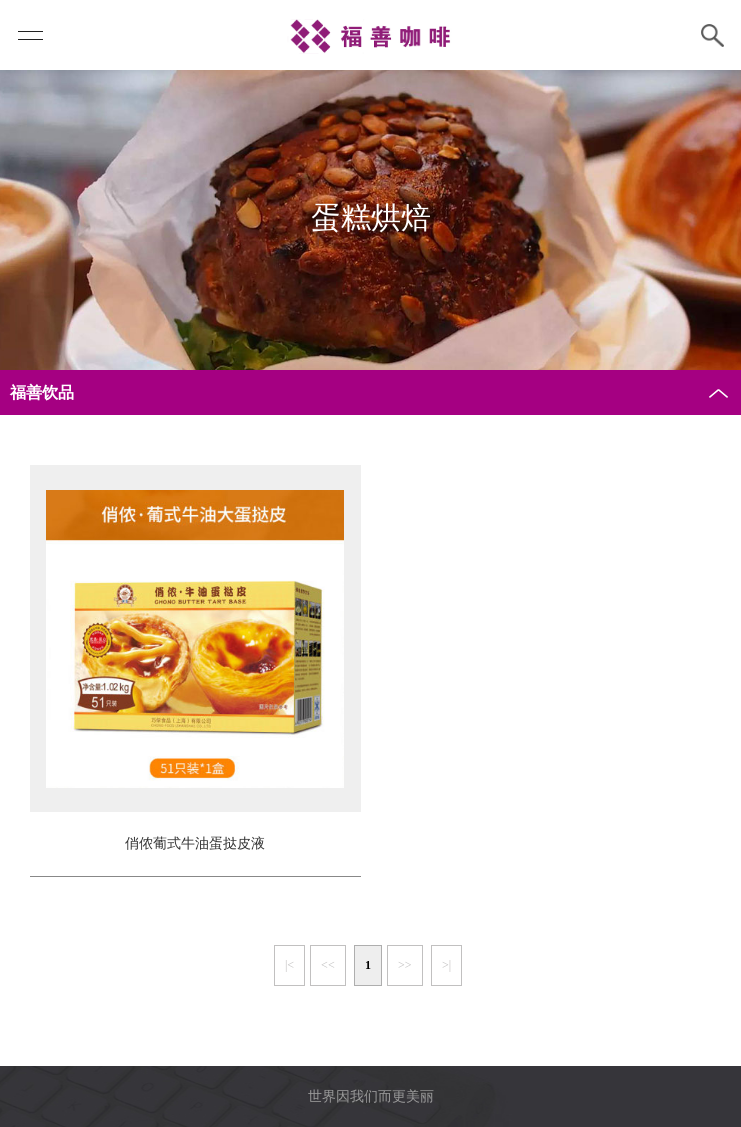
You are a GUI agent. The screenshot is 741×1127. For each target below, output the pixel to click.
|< (289, 965)
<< (328, 965)
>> (405, 965)
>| (446, 965)
